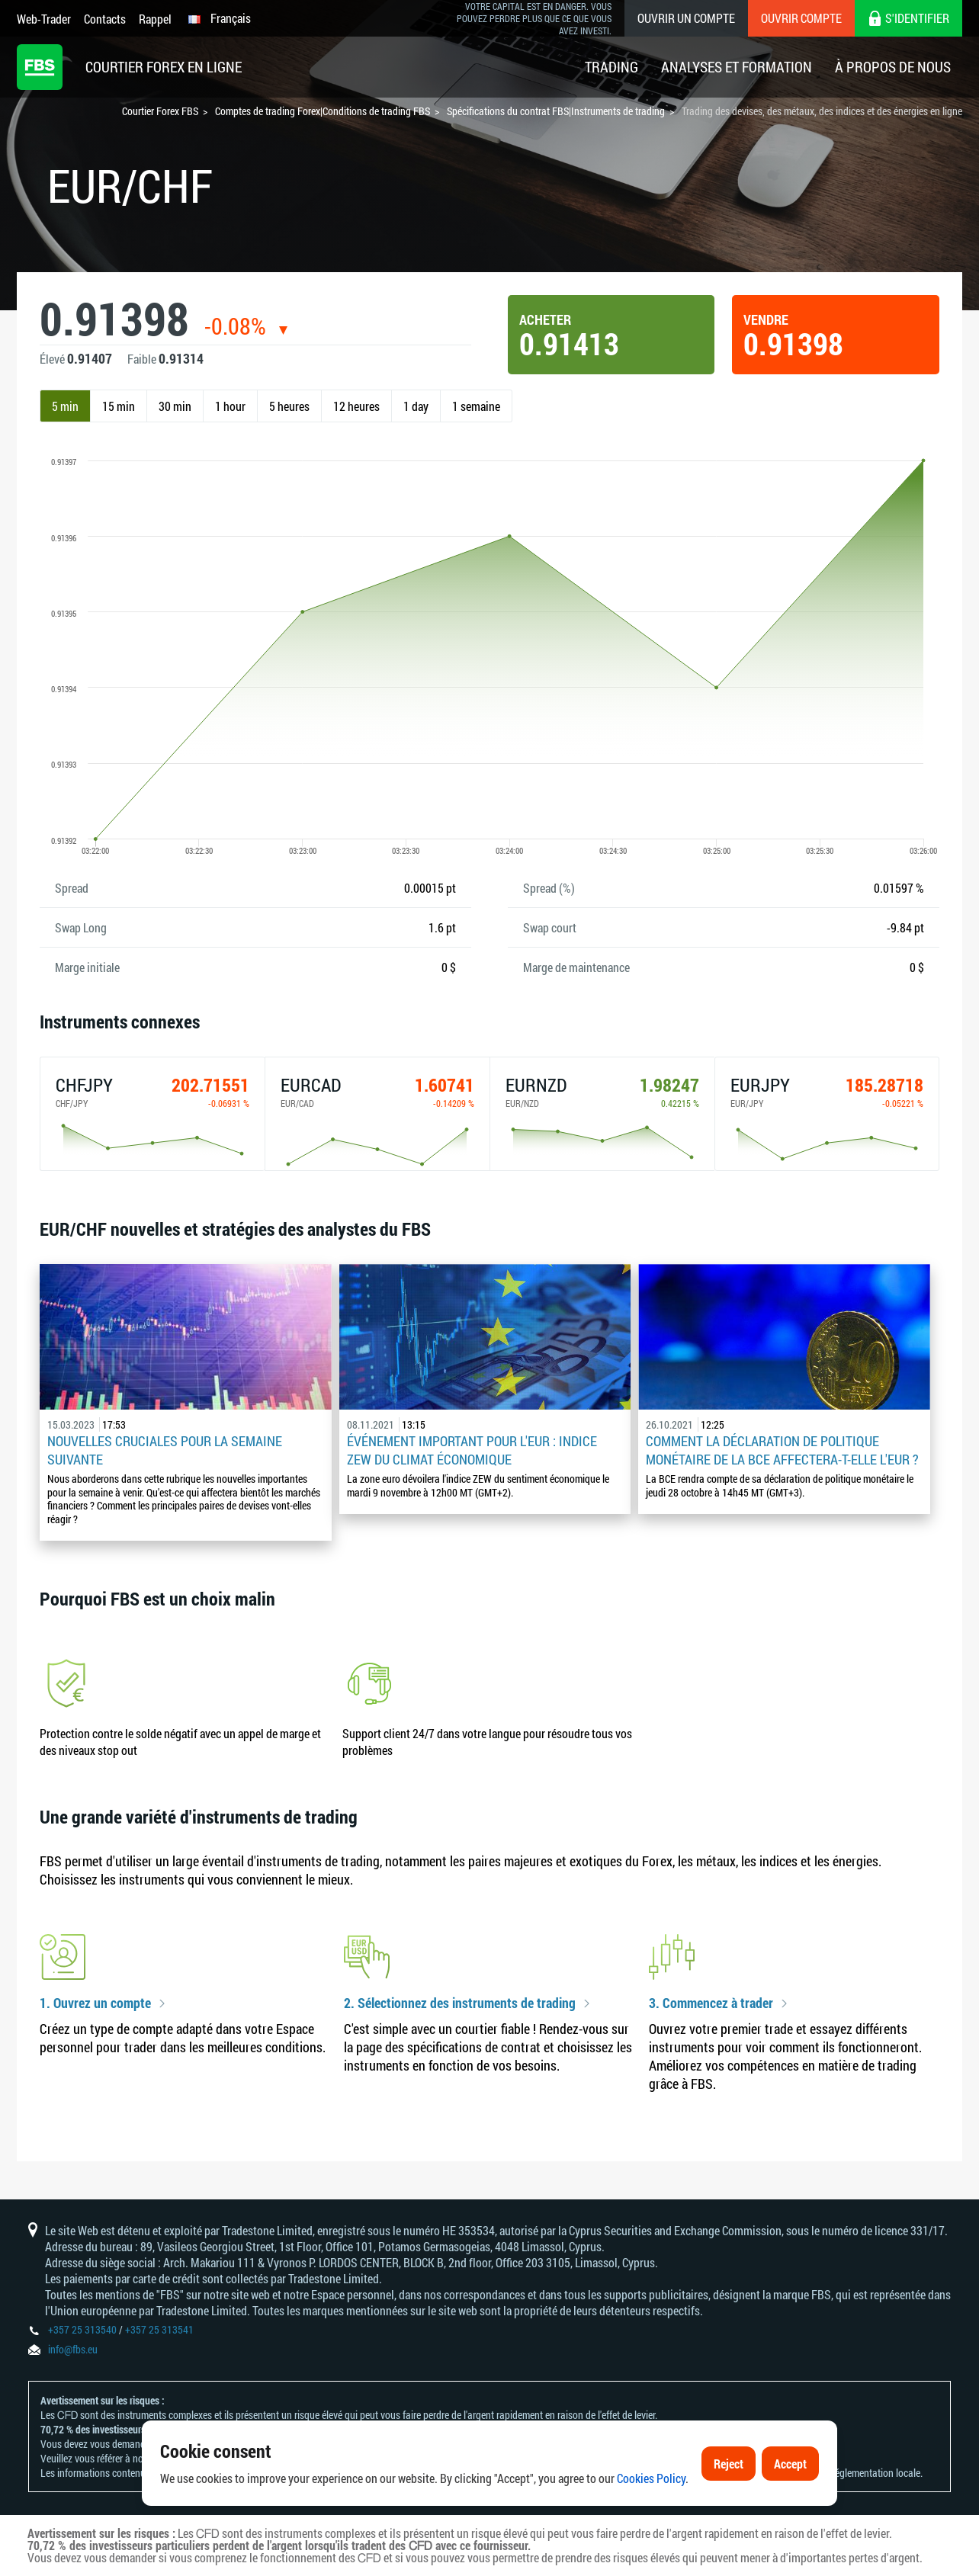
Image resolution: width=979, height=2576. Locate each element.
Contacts (105, 19)
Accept (790, 2467)
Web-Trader (44, 19)
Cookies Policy (651, 2482)
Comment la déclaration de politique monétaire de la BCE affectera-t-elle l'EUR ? (782, 1450)
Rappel (155, 19)
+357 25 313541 (159, 2329)
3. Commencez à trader (711, 2003)
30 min (175, 406)
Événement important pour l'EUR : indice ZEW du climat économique (472, 1450)
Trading (611, 66)
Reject (728, 2467)
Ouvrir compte (801, 18)
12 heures (356, 406)
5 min (65, 406)
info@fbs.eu (73, 2349)
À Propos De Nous (893, 66)
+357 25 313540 (82, 2329)
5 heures (289, 406)
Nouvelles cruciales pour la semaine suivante (164, 1450)
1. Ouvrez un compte (95, 2003)
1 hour (230, 406)
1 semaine (476, 406)
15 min (118, 406)
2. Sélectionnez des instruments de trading (460, 2003)
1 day (416, 406)
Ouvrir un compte (686, 18)
